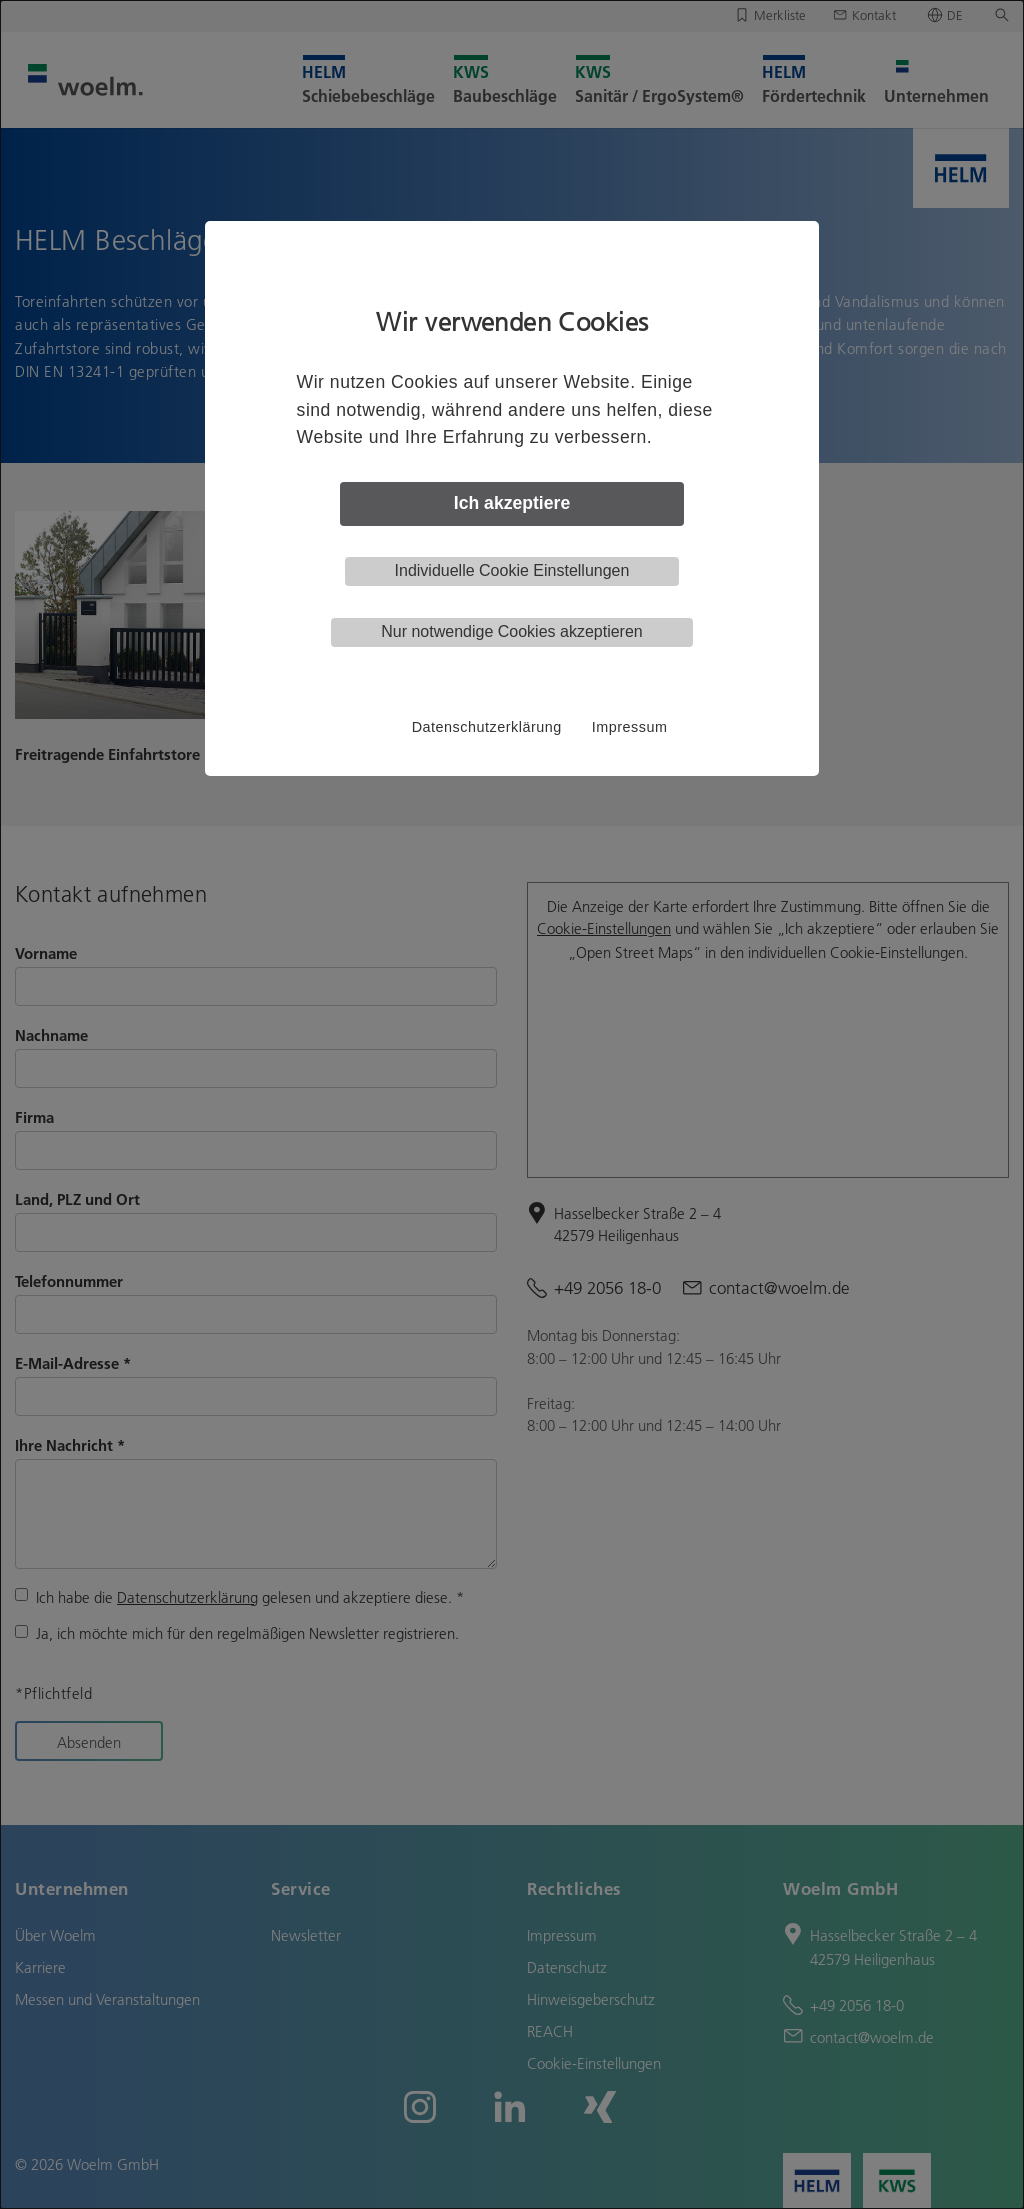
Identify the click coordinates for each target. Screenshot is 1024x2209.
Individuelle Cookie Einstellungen (512, 570)
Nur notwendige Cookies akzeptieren (511, 631)
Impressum (630, 727)
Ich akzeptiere (512, 503)
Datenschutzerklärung (487, 727)
